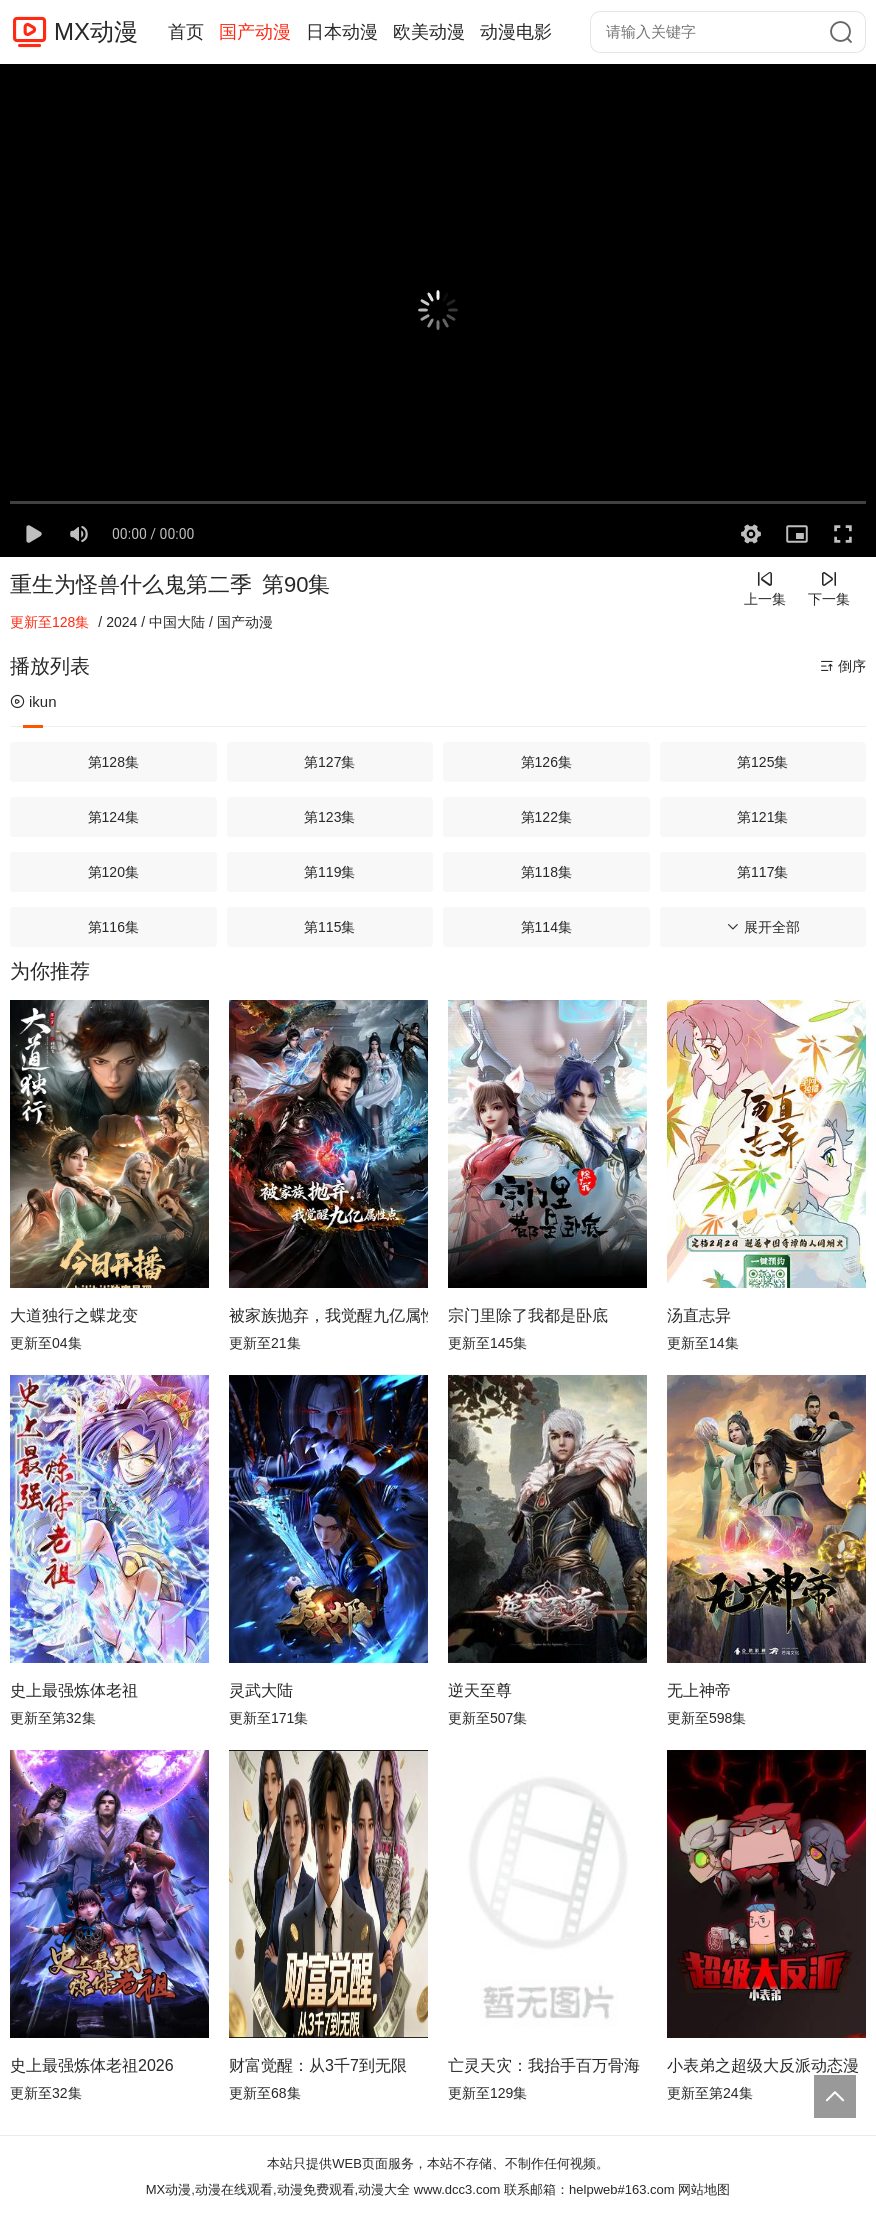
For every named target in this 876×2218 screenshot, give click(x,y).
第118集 (546, 872)
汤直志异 (699, 1315)
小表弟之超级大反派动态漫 (763, 2065)
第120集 (113, 872)
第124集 (113, 817)
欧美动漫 (429, 32)
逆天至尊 (480, 1690)
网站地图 (704, 2189)
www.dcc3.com (457, 2189)
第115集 (329, 927)
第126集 (546, 762)
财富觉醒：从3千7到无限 (318, 2065)
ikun (33, 701)
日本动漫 (342, 32)
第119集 (329, 872)
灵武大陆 (261, 1690)
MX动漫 (96, 31)
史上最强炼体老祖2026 (92, 2065)
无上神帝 (699, 1690)
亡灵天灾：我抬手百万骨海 (544, 2065)
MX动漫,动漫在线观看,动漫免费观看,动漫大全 (278, 2189)
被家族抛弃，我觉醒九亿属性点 (328, 1315)
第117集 (762, 872)
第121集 (762, 817)
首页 (186, 32)
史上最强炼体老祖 (74, 1690)
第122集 (546, 817)
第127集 (329, 762)
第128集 (113, 762)
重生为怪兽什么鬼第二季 (131, 584)
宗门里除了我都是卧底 (528, 1315)
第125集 (762, 762)
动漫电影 (516, 32)
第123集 (329, 817)
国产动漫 (255, 32)
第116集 (113, 927)
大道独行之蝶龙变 (74, 1315)
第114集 (546, 927)
